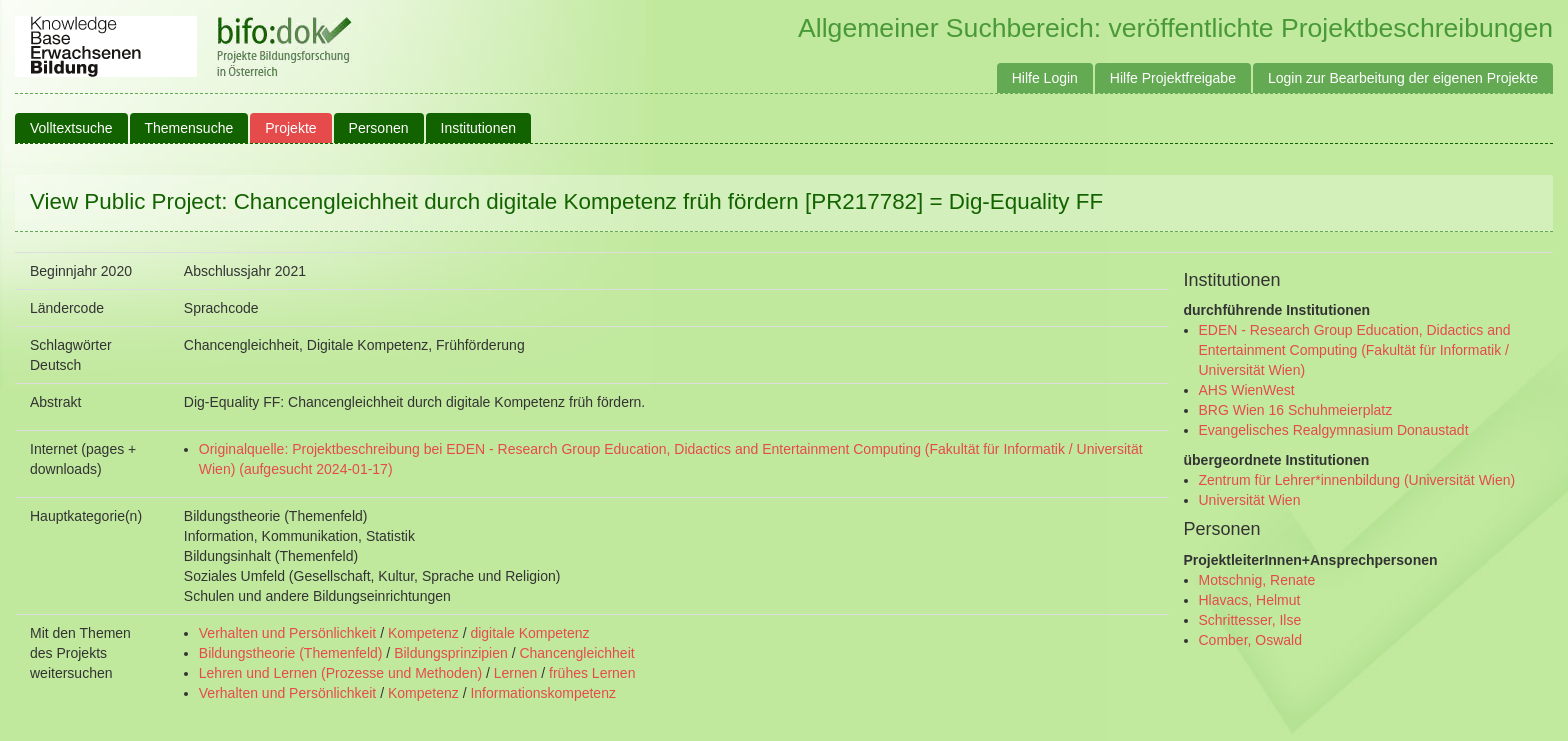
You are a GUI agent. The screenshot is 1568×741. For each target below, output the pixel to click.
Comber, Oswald (1250, 640)
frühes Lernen (592, 673)
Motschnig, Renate (1257, 580)
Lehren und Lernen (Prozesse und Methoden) (340, 673)
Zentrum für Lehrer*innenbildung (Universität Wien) (1357, 480)
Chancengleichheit (576, 653)
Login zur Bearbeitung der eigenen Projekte (1403, 78)
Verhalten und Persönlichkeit (287, 633)
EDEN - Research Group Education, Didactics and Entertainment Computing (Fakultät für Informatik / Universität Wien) (1355, 350)
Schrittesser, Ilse (1250, 620)
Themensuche (189, 128)
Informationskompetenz (543, 693)
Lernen (516, 673)
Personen (379, 128)
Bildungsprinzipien (451, 653)
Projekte (290, 128)
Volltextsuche (71, 128)
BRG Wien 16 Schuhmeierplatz (1296, 410)
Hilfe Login (1045, 78)
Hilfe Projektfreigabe (1173, 78)
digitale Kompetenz (529, 633)
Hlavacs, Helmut (1250, 600)
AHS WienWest (1247, 390)
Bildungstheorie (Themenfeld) (291, 653)
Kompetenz (423, 633)
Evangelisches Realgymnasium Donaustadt (1334, 430)
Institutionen (479, 128)
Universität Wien (1250, 500)
